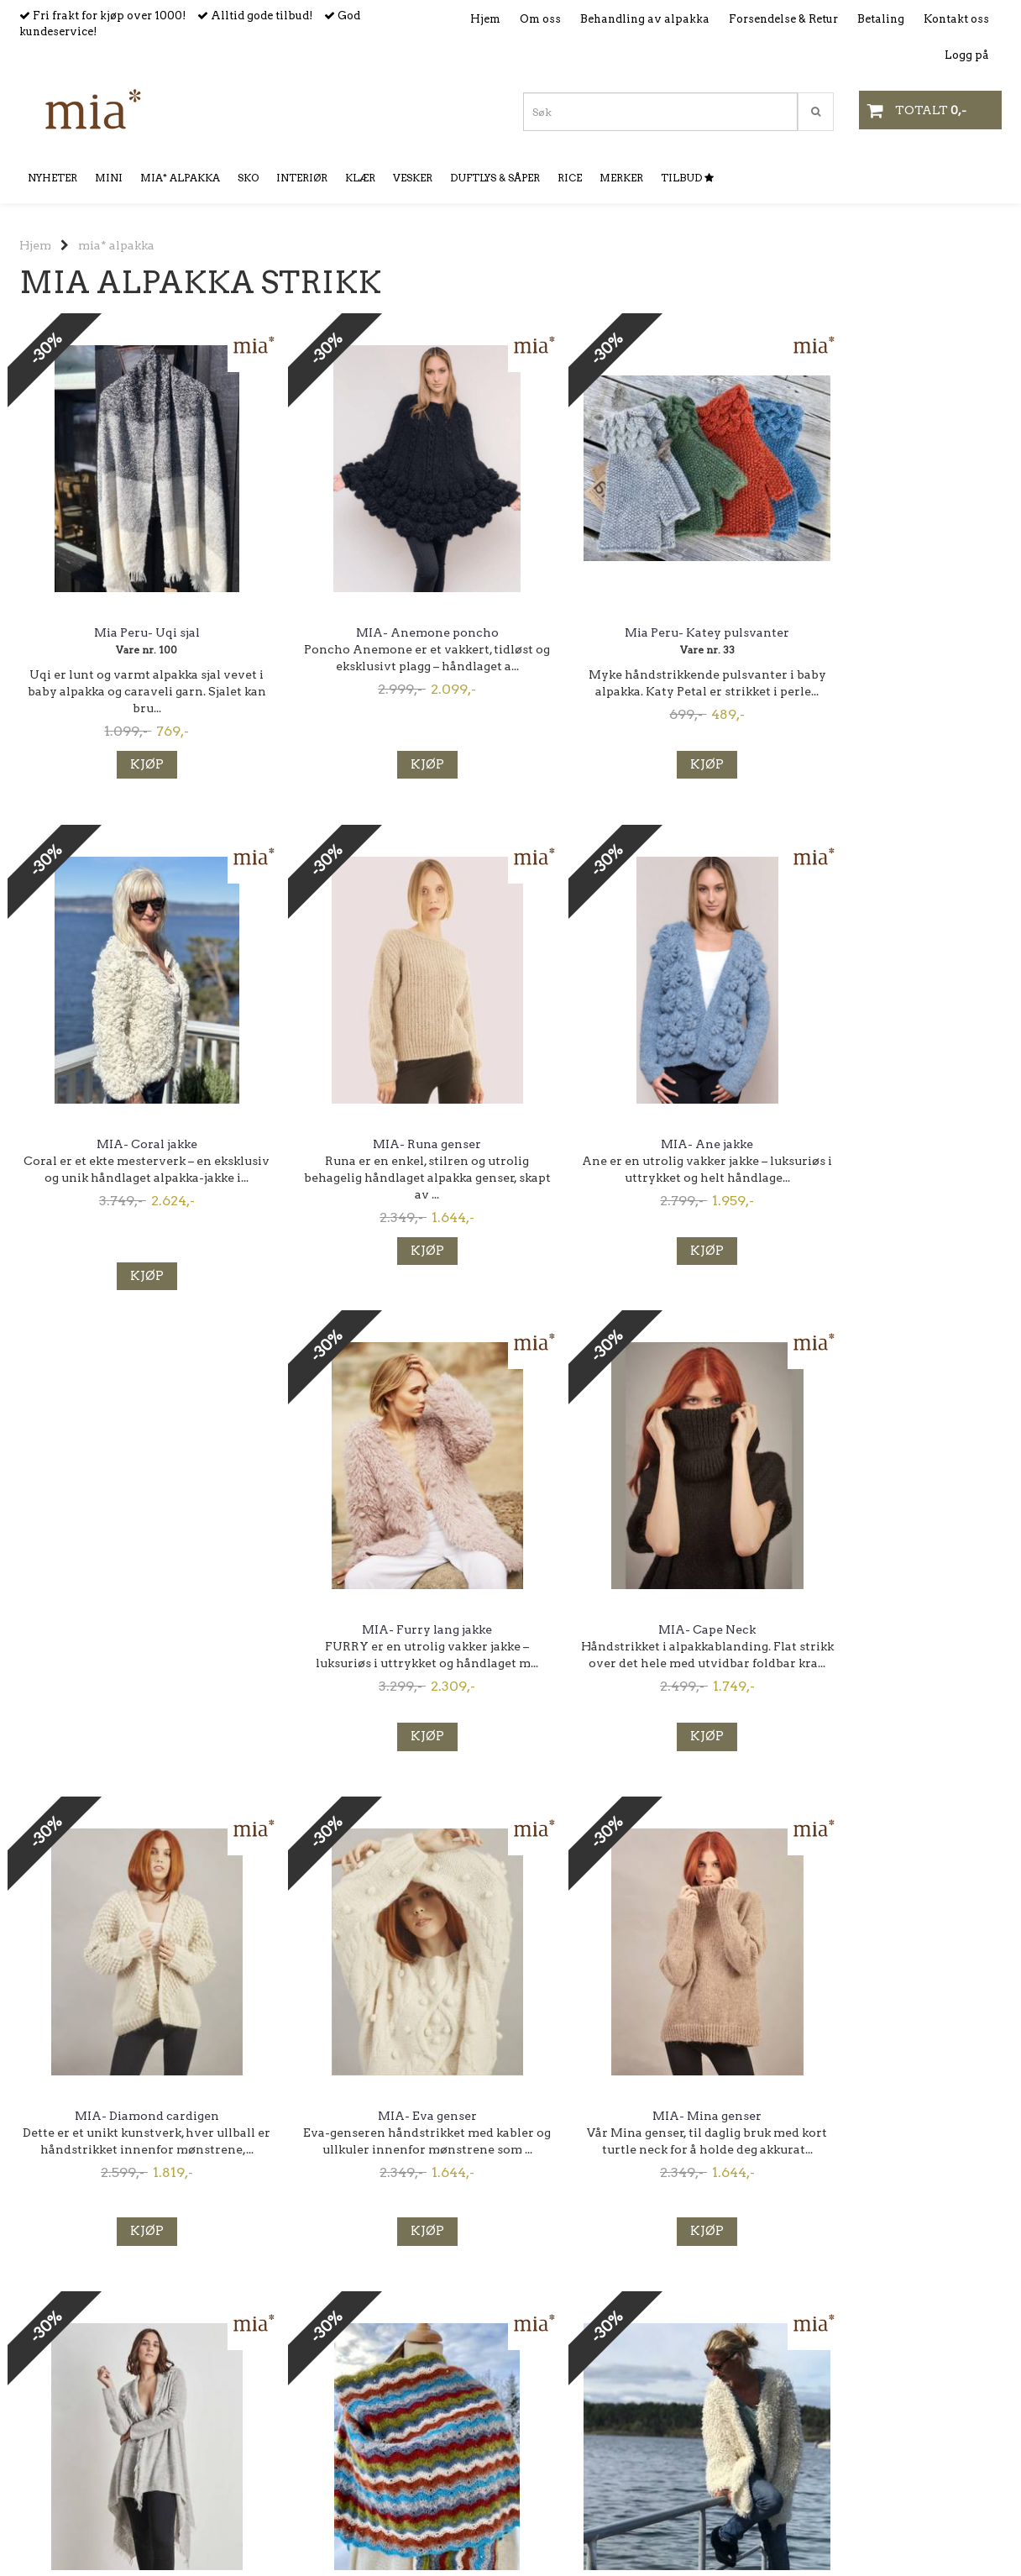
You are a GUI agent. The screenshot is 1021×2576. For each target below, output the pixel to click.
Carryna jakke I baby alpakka (888, 1631)
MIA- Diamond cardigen (132, 1631)
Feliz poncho (132, 2126)
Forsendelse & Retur (783, 19)
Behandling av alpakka (644, 19)
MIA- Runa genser (133, 1144)
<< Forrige (46, 2389)
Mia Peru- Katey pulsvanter (636, 632)
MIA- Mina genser (636, 1631)
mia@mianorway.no (76, 2501)
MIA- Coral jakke (888, 632)
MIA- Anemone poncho (384, 632)
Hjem (485, 19)
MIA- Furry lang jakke (637, 1144)
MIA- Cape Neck (888, 1144)
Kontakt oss (956, 19)
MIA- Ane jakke (384, 1144)
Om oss (540, 19)
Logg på (967, 55)
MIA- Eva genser (384, 1631)
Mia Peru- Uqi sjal (133, 632)
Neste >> (237, 2389)
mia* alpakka (116, 245)
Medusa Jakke (384, 2126)
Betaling (880, 19)
